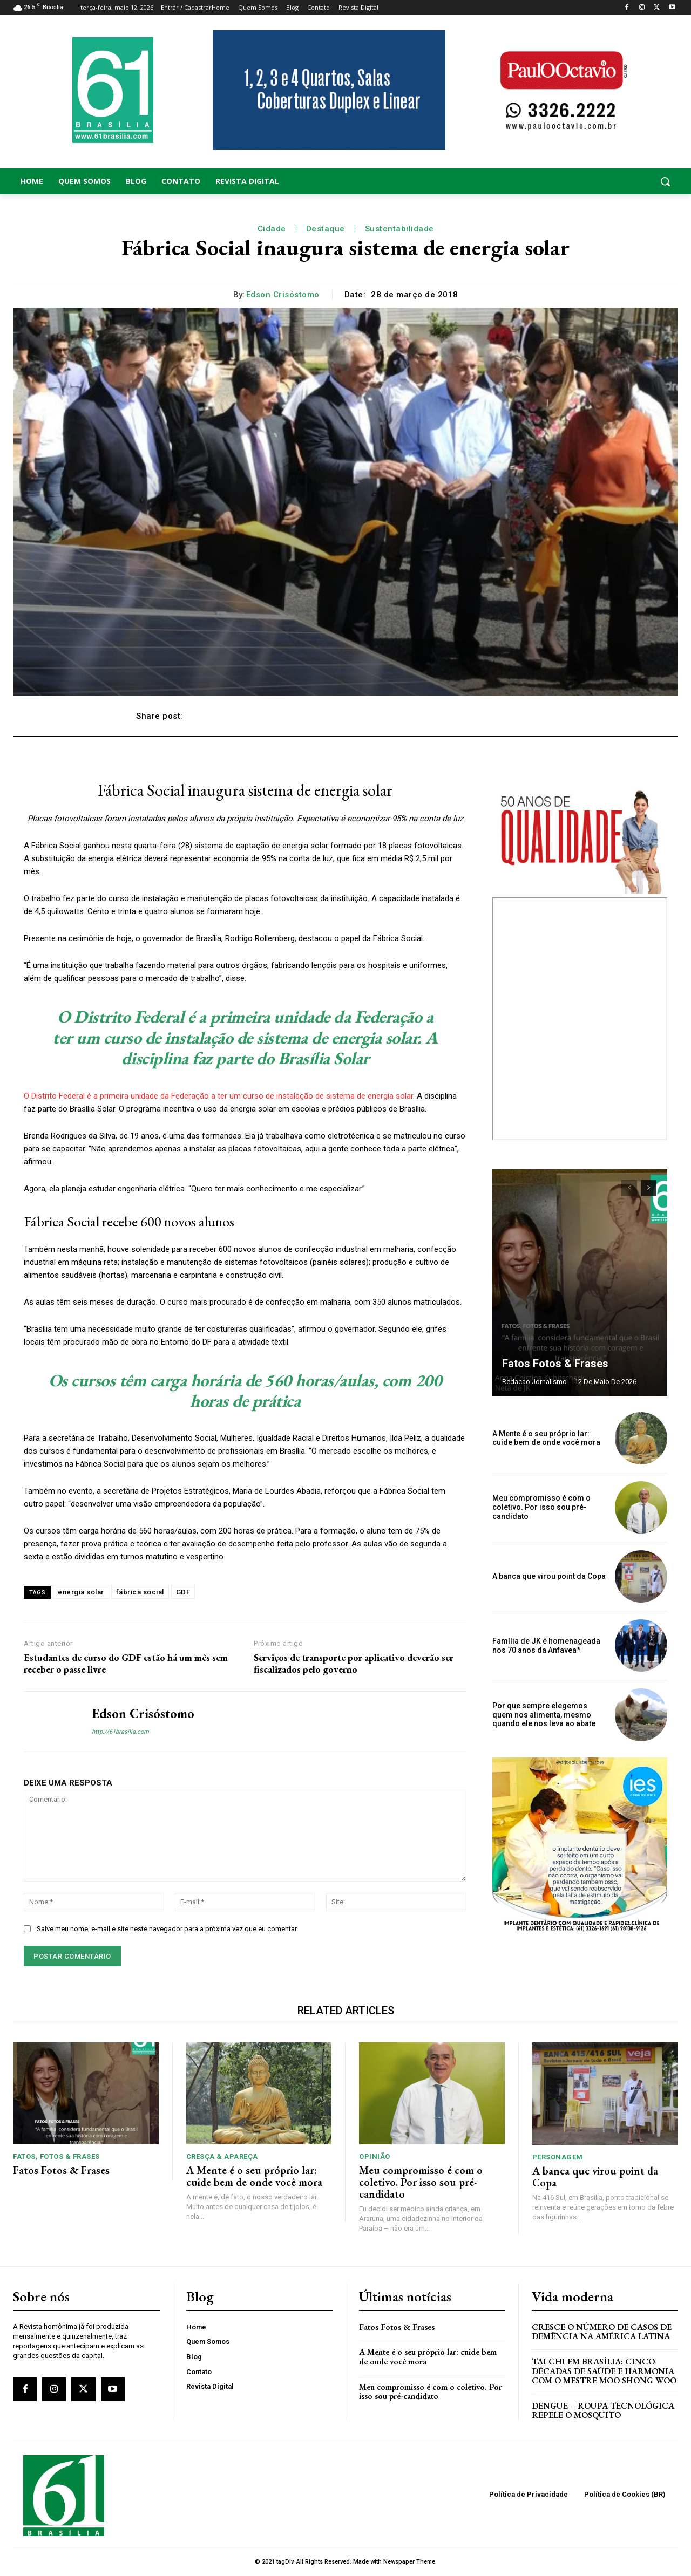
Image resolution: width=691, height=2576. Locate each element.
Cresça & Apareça (222, 2156)
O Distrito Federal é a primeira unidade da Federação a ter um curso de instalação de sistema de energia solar (218, 1096)
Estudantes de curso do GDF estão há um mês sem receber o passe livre (126, 1663)
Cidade (272, 229)
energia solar (81, 1592)
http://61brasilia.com (120, 1731)
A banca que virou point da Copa (549, 1576)
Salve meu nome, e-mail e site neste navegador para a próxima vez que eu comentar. (167, 1929)
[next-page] (648, 1188)
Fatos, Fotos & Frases (56, 2156)
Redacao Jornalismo (534, 1382)
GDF (183, 1592)
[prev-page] (629, 1188)
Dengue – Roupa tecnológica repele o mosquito (603, 2410)
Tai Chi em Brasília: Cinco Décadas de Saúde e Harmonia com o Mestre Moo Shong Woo (604, 2371)
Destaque (325, 229)
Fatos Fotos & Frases (555, 1363)
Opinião (374, 2156)
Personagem (557, 2157)
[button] (604, 181)
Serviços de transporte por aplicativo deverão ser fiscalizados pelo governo (353, 1663)
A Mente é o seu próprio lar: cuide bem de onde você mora (546, 1438)
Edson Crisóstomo (283, 294)
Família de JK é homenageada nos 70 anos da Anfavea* (546, 1645)
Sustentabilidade (399, 229)
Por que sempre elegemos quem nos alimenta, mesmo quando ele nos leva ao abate (543, 1714)
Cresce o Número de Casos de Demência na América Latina (602, 2331)
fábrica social (140, 1592)
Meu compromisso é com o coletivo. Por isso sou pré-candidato (541, 1507)
